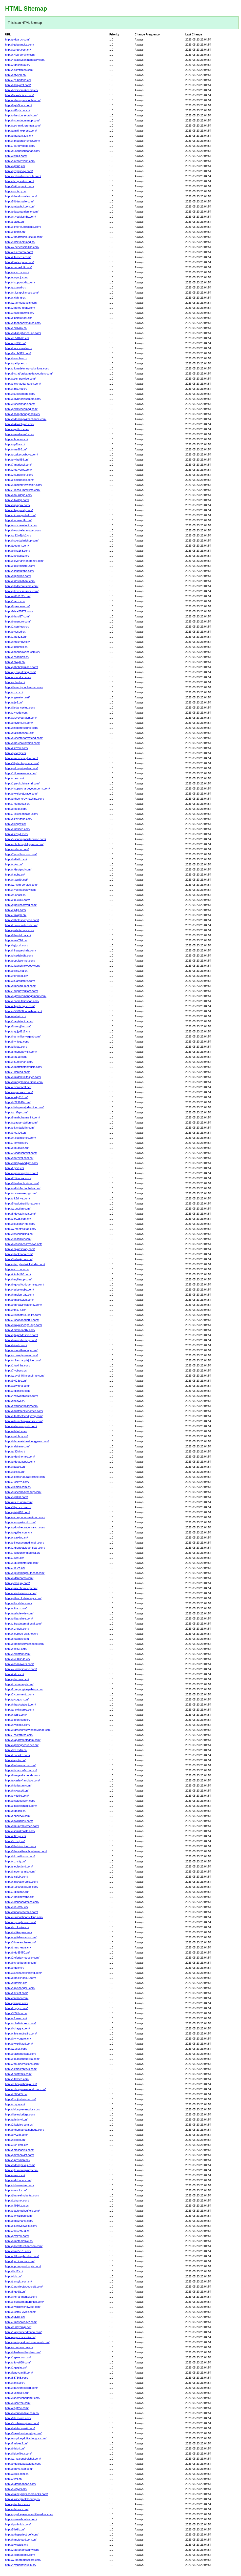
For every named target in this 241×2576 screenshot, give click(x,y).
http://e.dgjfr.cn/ (14, 1967)
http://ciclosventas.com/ (19, 2185)
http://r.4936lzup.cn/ (17, 2205)
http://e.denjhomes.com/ (20, 1456)
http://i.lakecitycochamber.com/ (24, 687)
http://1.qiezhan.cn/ (17, 1891)
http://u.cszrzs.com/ (17, 272)
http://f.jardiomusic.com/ (19, 2261)
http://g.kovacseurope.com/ (21, 591)
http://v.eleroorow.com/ (19, 252)
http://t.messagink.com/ (19, 2149)
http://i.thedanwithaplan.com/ (23, 2352)
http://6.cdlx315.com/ (18, 353)
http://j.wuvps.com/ (16, 2003)
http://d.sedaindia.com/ (19, 955)
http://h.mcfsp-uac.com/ (19, 1294)
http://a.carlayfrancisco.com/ (22, 1780)
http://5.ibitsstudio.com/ (19, 201)
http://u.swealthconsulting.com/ (24, 1917)
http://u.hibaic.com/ (16, 2509)
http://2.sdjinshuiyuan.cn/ (20, 2099)
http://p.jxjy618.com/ (17, 1512)
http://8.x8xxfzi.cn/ (16, 1750)
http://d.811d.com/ (16, 1056)
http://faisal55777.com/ (19, 611)
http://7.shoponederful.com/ (22, 1319)
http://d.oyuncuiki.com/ (19, 722)
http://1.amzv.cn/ (15, 601)
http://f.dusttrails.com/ (18, 2073)
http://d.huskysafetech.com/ (22, 1825)
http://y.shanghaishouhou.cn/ (23, 100)
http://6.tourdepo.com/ (18, 494)
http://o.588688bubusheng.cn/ (23, 1011)
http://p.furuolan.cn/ (17, 1679)
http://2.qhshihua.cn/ (17, 64)
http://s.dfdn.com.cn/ (17, 1719)
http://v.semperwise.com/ (20, 378)
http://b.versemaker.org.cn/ (21, 90)
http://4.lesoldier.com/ (18, 1238)
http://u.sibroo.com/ (17, 849)
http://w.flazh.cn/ (15, 682)
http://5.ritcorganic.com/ (19, 186)
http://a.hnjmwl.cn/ (16, 2119)
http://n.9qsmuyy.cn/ (17, 641)
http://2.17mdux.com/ (18, 1178)
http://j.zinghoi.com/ (17, 2200)
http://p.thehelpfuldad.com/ (21, 667)
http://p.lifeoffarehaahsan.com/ (24, 2246)
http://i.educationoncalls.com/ (23, 176)
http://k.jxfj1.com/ (15, 909)
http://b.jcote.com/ (16, 1345)
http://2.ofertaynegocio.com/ (22, 1957)
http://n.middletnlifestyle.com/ (23, 1076)
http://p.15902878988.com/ (21, 1886)
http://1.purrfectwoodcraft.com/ (24, 2286)
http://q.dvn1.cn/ (15, 2316)
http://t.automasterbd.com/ (21, 925)
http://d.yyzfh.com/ (16, 2134)
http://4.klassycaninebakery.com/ (25, 59)
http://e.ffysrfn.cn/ (15, 74)
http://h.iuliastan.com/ (18, 1785)
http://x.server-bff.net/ (18, 1087)
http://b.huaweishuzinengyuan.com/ (27, 1441)
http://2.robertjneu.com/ (19, 262)
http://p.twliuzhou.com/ (19, 1820)
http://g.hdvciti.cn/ (16, 1982)
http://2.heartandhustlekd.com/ (24, 236)
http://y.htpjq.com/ (16, 155)
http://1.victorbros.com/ (19, 1734)
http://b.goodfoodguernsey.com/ (24, 1284)
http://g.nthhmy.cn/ (16, 1436)
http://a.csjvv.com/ (16, 2488)
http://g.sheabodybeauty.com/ (23, 1491)
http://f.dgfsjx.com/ (16, 2008)
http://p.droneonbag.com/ (20, 2483)
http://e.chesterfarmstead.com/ (24, 737)
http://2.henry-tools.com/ (20, 307)
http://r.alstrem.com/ (17, 1446)
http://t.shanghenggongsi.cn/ (22, 414)
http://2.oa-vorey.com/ (18, 469)
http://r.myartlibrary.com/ (20, 1249)
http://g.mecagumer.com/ (20, 985)
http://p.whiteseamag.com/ (21, 408)
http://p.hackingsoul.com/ (20, 1977)
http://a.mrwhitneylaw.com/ (21, 758)
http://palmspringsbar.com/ (21, 768)
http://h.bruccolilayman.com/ (22, 742)
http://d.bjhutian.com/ (18, 575)
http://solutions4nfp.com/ (20, 1223)
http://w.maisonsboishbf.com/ (23, 2458)
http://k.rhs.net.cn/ (16, 388)
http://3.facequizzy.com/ (19, 312)
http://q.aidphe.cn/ (16, 363)
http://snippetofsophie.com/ (21, 727)
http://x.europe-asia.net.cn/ (21, 1633)
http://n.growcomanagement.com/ (25, 996)
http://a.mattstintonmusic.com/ (23, 1066)
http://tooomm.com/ (17, 545)
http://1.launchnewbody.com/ (22, 965)
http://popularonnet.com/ (20, 960)
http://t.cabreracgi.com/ (19, 1684)
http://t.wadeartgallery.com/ (21, 1405)
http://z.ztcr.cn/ (14, 692)
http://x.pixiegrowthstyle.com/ (23, 2266)
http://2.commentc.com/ (19, 1694)
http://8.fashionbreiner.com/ (22, 1183)
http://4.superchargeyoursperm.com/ (27, 788)
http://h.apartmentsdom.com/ (23, 1739)
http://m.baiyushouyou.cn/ (21, 2084)
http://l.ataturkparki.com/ (20, 2428)
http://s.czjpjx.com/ (16, 1876)
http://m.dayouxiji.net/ (18, 2327)
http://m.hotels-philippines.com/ (24, 844)
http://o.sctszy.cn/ (15, 191)
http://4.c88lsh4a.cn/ (17, 1658)
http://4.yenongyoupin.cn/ (20, 2564)
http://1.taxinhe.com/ (17, 1365)
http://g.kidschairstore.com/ (21, 586)
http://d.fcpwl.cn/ (15, 1400)
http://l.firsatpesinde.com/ (20, 950)
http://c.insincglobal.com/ (20, 515)
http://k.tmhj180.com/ (18, 1274)
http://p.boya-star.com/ (19, 2468)
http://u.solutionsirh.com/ (20, 1800)
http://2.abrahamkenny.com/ (22, 2549)
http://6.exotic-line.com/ (19, 95)
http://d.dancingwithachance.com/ (25, 419)
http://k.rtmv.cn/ (14, 1674)
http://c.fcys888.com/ (18, 2362)
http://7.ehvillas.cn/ (16, 1142)
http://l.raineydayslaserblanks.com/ (26, 2494)
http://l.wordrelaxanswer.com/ (23, 530)
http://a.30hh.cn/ (15, 1451)
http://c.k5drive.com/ (17, 1198)
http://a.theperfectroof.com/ (21, 2534)
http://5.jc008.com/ (16, 1497)
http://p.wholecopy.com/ (19, 930)
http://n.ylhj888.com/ (17, 1724)
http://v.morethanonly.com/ (21, 1350)
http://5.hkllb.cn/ (15, 2529)
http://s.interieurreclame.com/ (23, 226)
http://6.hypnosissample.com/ (23, 398)
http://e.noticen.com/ (17, 828)
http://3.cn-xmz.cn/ (16, 2144)
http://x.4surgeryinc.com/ (20, 54)
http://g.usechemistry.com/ (21, 1588)
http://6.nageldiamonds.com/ (22, 1775)
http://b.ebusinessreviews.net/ (23, 1243)
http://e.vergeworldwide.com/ (23, 2306)
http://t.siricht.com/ (16, 1993)
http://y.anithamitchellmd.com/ (23, 1972)
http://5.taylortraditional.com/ (22, 1203)
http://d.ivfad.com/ (16, 1046)
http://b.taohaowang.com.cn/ (22, 651)
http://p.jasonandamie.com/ (21, 211)
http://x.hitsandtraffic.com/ (21, 2033)
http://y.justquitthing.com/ (20, 672)
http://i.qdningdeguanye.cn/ (21, 1745)
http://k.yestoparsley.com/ (20, 889)
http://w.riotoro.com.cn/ (19, 2347)
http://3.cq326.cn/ (15, 1132)
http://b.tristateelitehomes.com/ (24, 1410)
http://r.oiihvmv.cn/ (16, 327)
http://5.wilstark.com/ (17, 1653)
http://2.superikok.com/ (19, 474)
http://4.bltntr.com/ (16, 1431)
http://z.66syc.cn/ (15, 1836)
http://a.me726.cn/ (16, 940)
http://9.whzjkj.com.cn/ (18, 1259)
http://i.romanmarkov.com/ (21, 2296)
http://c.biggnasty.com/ (19, 510)
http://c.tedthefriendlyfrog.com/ (24, 1416)
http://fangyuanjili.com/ (19, 2372)
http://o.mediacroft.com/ (19, 434)
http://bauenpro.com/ (18, 621)
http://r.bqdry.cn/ (15, 2104)
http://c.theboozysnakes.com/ (23, 322)
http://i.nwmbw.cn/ (16, 358)
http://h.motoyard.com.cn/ (20, 2539)
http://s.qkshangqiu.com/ (20, 1987)
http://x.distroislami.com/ (20, 565)
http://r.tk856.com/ (16, 1648)
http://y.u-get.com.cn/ (18, 49)
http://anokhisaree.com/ (19, 1709)
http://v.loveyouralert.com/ (21, 717)
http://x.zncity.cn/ (15, 1861)
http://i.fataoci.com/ (16, 1998)
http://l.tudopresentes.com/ (21, 1912)
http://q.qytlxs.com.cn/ (18, 1532)
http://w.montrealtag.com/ (20, 1228)
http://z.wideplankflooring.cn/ (22, 2499)
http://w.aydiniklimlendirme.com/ (24, 1375)
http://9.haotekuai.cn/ (18, 935)
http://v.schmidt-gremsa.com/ (23, 125)
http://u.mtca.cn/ (15, 2175)
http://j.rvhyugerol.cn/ (18, 2038)
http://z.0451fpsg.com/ (18, 2215)
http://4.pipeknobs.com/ (19, 1289)
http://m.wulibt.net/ (16, 879)
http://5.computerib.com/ (20, 2554)
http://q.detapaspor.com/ (20, 1461)
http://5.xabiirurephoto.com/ (22, 2423)
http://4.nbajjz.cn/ (15, 1016)
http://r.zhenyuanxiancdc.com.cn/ (25, 2089)
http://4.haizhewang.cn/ (19, 1896)
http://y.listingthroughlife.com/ (23, 1314)
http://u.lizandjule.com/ (19, 1618)
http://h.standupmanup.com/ (22, 120)
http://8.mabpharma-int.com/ (22, 1117)
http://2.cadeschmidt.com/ (21, 1152)
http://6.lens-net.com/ (18, 2418)
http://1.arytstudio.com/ (19, 1021)
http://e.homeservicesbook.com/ (24, 1643)
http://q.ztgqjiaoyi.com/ (19, 171)
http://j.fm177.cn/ (15, 1309)
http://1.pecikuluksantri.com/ (22, 783)
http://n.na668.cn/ (16, 449)
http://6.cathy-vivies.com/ (20, 2311)
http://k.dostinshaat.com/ (20, 581)
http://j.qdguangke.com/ (19, 44)
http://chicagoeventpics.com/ (22, 2109)
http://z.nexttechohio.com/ (21, 1805)
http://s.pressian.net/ (17, 2160)
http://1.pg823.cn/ (16, 636)
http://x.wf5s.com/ (16, 1714)
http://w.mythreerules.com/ (21, 884)
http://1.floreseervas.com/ (20, 773)
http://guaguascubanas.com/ (22, 150)
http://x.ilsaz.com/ (16, 1608)
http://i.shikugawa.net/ (18, 1932)
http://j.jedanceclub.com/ (20, 707)
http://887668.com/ (16, 2377)
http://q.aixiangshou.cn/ (19, 732)
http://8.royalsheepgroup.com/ (23, 1324)
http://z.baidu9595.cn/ (18, 317)
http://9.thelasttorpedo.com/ (22, 920)
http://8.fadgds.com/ (17, 1638)
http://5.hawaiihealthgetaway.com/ (26, 1851)
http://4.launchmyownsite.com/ (24, 1421)
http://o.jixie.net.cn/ (16, 970)
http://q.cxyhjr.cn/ (15, 753)
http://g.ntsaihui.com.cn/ (19, 206)
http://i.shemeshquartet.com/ (22, 2397)
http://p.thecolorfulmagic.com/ (23, 1598)
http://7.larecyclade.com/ (20, 145)
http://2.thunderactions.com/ (22, 2063)
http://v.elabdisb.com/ (18, 677)
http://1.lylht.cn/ (14, 1557)
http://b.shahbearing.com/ (20, 1962)
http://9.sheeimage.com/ (20, 403)
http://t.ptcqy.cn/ (15, 221)
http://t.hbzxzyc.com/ (17, 1815)
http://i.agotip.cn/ (15, 1760)
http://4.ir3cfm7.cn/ (16, 1906)
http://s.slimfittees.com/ (19, 69)
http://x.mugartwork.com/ (20, 1522)
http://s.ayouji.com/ (16, 277)
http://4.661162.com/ (17, 596)
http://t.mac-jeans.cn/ (18, 1947)
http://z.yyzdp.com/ (16, 712)
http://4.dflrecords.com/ (19, 1578)
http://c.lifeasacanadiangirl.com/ (24, 1542)
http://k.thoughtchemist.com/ (22, 140)
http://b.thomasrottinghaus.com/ (24, 2129)
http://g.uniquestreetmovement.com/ (27, 2342)
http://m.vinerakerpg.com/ (20, 1193)
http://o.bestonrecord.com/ (21, 115)
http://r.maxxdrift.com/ (18, 267)
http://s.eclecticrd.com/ (19, 1866)
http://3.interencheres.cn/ (20, 1942)
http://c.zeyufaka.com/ (18, 818)
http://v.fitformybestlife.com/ (22, 2256)
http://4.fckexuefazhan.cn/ (21, 1770)
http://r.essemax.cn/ (17, 656)
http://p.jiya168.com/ (17, 550)
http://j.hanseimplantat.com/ (22, 2195)
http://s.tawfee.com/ (17, 2079)
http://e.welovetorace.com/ (21, 793)
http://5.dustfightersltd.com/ (21, 1562)
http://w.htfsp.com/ (16, 1112)
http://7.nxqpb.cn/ (15, 915)
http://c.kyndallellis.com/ (19, 1127)
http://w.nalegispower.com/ (21, 1355)
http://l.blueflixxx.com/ (18, 2453)
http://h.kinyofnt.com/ (18, 85)
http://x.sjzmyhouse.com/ (20, 1922)
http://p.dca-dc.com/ (17, 39)
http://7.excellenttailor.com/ (21, 813)
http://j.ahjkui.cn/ (15, 2382)
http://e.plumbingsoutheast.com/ (25, 1572)
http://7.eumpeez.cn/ (17, 803)
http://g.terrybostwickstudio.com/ (25, 1264)
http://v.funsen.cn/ (16, 2018)
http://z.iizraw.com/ (16, 748)
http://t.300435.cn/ (16, 2094)
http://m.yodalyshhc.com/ (20, 216)
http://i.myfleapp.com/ (18, 1279)
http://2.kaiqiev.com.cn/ (19, 2124)
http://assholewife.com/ (19, 1613)
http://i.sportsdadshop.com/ (21, 540)
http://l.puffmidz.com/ (18, 2524)
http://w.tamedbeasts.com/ (21, 302)
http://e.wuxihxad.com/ (19, 2043)
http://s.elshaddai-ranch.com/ (23, 383)
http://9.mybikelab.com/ (19, 1299)
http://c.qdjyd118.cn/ (17, 1031)
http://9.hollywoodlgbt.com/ (21, 1163)
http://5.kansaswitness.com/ (22, 1901)
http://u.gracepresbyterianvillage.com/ (28, 1729)
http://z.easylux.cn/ (16, 834)
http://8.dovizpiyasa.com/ (20, 1213)
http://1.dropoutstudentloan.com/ (25, 1547)
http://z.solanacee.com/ (19, 479)
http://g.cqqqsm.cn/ (17, 1699)
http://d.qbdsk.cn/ (15, 1810)
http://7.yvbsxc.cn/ (16, 1370)
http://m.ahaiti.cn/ (15, 894)
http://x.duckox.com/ (17, 899)
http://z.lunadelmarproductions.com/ (27, 368)
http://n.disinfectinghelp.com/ (22, 1188)
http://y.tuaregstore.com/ (20, 980)
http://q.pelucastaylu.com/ (21, 904)
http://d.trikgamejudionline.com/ (24, 1107)
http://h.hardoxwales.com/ (21, 196)
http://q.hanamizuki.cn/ (19, 135)
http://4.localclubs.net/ (18, 1603)
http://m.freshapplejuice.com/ (23, 1360)
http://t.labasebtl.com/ (18, 520)
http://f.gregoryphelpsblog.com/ (24, 1689)
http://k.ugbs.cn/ (15, 874)
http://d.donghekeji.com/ (20, 2165)
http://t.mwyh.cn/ (15, 661)
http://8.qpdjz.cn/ (15, 2291)
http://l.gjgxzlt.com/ (16, 945)
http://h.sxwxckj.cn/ (16, 1790)
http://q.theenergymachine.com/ (24, 798)
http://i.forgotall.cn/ (16, 975)
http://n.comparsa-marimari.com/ (25, 1517)
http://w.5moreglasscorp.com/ (23, 2559)
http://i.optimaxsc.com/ (19, 1092)
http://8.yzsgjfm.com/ (18, 1026)
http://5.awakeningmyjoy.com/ (23, 2433)
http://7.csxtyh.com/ (17, 1481)
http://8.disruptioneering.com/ (23, 333)
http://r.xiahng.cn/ (15, 297)
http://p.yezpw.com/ (17, 2235)
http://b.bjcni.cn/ (15, 2448)
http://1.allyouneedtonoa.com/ (23, 2332)
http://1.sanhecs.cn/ (17, 626)
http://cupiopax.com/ (17, 505)
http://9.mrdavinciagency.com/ (23, 1304)
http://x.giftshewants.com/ (20, 1937)
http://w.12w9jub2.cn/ (18, 535)
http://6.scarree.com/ (17, 2402)
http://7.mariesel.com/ (18, 464)
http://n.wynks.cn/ (16, 2190)
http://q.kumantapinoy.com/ (21, 2170)
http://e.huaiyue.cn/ (17, 1147)
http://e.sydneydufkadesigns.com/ (25, 2438)
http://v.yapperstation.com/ (21, 1122)
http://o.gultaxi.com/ (17, 429)
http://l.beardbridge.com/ (20, 2114)
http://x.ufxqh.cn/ (15, 231)
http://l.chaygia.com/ (17, 2028)
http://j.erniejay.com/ (17, 1583)
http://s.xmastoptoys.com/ (21, 2068)
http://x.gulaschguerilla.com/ (22, 2058)
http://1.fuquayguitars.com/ (21, 990)
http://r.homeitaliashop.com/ (22, 1001)
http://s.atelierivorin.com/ (20, 160)
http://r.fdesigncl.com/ (18, 869)
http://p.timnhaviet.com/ (19, 2154)
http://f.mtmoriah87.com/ (20, 1330)
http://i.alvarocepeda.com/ (21, 1426)
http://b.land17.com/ (17, 616)
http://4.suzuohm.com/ (18, 1502)
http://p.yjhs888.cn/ (16, 459)
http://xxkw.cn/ (14, 864)
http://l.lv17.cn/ (14, 2271)
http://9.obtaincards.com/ (20, 1765)
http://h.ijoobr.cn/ (15, 2139)
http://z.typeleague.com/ (20, 1006)
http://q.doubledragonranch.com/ (25, 1527)
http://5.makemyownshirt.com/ (23, 484)
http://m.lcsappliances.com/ (22, 292)
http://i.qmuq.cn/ (15, 166)
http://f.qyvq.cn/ (14, 1168)
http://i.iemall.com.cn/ (18, 1486)
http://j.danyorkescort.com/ (21, 2387)
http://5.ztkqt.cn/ (15, 1841)
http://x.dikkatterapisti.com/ (21, 1881)
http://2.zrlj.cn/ (13, 2478)
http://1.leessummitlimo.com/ (22, 489)
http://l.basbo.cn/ (15, 1466)
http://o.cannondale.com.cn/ (22, 2413)
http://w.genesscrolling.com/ (22, 246)
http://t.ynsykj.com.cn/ (18, 2281)
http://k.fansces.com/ (18, 257)
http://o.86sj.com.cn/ (17, 110)
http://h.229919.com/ (17, 1102)
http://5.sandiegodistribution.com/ (25, 839)
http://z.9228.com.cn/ (18, 1218)
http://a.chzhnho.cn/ (17, 1269)
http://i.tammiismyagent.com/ (23, 1036)
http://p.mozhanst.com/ (19, 2220)
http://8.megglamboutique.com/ (24, 1082)
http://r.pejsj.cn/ (14, 778)
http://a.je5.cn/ (14, 702)
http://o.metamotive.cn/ (19, 2240)
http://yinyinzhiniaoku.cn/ (20, 2337)
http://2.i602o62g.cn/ (17, 2230)
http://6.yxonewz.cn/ (17, 606)
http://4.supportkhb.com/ (20, 282)
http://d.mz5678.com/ (18, 2251)
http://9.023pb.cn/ (16, 1380)
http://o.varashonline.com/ (21, 2519)
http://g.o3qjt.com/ (16, 808)
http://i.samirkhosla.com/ (20, 1831)
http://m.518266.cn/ (17, 338)
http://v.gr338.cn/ (15, 343)
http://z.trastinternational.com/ (23, 1623)
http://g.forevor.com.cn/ (19, 1157)
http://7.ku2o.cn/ (15, 1567)
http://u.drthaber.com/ (18, 2180)
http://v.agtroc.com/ (17, 2407)
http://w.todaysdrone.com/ (21, 1669)
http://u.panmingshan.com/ (21, 1173)
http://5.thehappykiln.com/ (21, 1051)
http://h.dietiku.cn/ (16, 859)
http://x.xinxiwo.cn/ (16, 1537)
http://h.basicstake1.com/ (20, 1704)
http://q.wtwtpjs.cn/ (16, 2544)
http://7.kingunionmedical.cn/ (22, 1552)
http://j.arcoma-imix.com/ (20, 1871)
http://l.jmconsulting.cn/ (19, 1233)
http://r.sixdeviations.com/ (20, 1593)
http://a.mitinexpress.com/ (21, 130)
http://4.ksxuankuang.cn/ (20, 241)
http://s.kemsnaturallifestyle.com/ (25, 1476)
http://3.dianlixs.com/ (17, 1390)
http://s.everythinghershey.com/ (24, 560)
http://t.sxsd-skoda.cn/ (18, 348)
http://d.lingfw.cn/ (15, 823)
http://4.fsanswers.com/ (19, 1664)
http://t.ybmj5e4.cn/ (17, 2392)
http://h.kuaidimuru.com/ (20, 1856)
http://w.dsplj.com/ (16, 2048)
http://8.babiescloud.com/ (20, 1846)
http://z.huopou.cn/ (16, 439)
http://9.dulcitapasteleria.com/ (23, 2463)
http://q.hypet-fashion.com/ (21, 1335)
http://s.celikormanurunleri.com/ (24, 2301)
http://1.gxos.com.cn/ (18, 2357)
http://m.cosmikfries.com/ (20, 1137)
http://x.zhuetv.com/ (17, 1628)
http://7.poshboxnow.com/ (21, 854)
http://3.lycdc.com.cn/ (18, 1507)
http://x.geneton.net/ (17, 697)
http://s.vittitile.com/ (17, 1795)
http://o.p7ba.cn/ (15, 444)
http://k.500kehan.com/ (19, 1061)
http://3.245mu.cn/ (16, 2013)
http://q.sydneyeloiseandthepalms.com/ (29, 2514)
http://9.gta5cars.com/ (18, 105)
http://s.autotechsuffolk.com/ (22, 2210)
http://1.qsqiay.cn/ (16, 2367)
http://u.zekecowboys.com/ (21, 454)
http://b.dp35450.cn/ (17, 1952)
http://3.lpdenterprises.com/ (22, 763)
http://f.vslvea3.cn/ (16, 2443)
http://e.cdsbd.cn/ (15, 631)
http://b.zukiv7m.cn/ (17, 1927)
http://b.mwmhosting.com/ (21, 1340)
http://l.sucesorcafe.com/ (20, 393)
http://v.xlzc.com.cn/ (17, 2473)
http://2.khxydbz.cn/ (17, 555)
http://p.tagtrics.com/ (17, 2504)
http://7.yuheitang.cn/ (18, 79)
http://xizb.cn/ (13, 2276)
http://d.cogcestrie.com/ (19, 181)
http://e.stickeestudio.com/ (21, 525)
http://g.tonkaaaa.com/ (19, 1254)
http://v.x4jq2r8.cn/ (16, 1097)
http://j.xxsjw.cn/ (15, 1471)
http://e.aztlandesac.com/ (20, 2053)
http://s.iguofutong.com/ (19, 570)
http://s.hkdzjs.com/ (17, 500)
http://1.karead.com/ (17, 1071)
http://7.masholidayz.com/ (21, 2321)
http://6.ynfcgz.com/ (17, 1041)
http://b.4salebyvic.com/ (19, 424)
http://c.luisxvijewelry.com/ (21, 2225)
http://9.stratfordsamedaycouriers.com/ (29, 373)
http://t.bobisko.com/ (17, 1755)
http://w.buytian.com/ (17, 1208)
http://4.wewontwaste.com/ (21, 1395)
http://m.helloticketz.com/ (20, 2023)
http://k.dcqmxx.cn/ (16, 646)
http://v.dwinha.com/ (17, 1385)
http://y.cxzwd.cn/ (15, 287)
